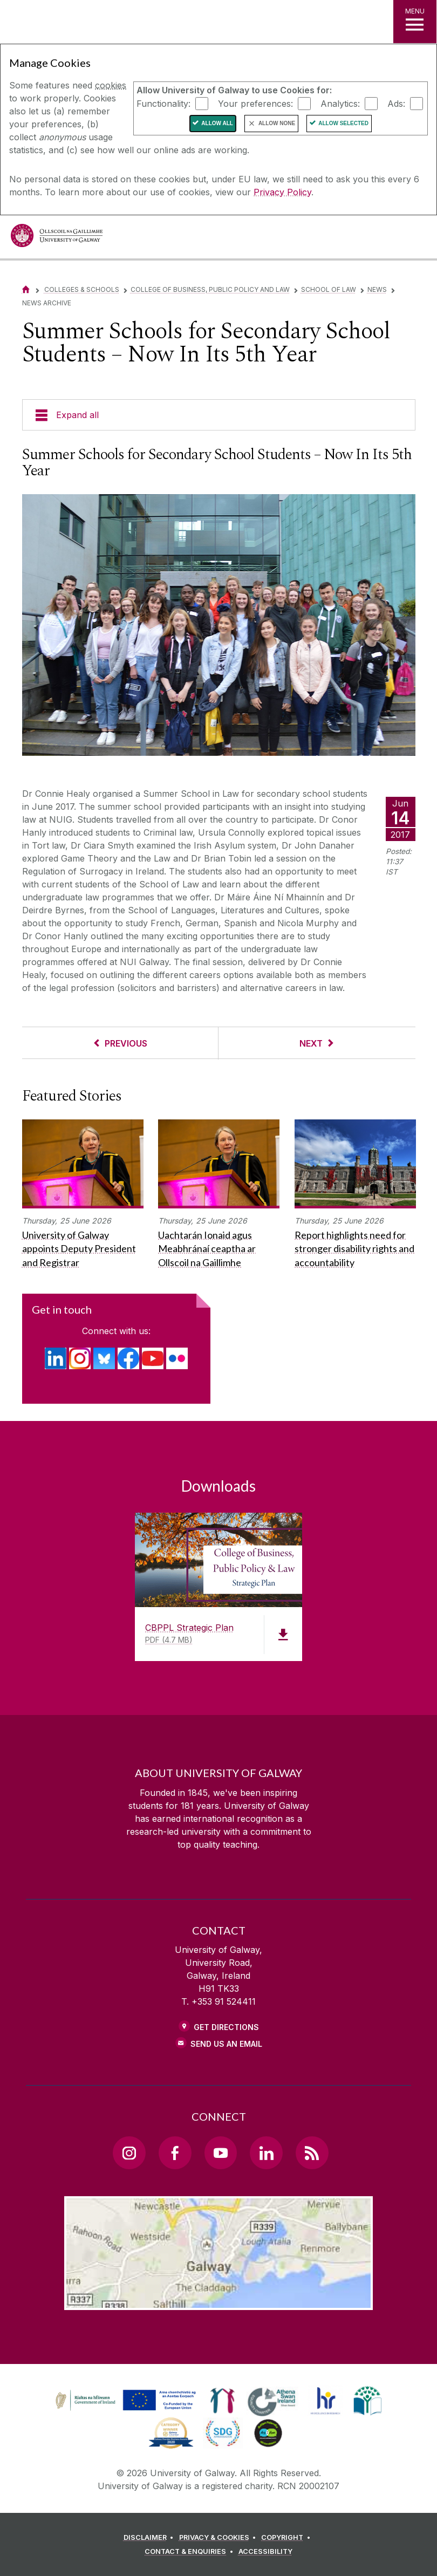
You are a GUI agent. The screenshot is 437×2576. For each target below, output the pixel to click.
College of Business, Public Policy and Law (210, 289)
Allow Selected (343, 123)
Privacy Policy (282, 192)
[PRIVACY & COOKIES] (219, 2538)
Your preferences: (255, 103)
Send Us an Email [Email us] (226, 2043)
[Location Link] (218, 2301)
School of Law (328, 289)
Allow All (217, 123)
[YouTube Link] (220, 2152)
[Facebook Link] (175, 2152)
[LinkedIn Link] (266, 2152)
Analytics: (340, 103)
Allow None (276, 123)
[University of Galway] (57, 238)
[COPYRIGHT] (287, 2538)
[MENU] (414, 21)
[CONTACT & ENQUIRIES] (190, 2552)
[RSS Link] (312, 2152)
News (377, 289)
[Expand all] (219, 415)
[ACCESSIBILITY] (265, 2552)
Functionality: (163, 103)
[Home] (26, 289)
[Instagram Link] (129, 2152)
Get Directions (226, 2027)
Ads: (396, 103)
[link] (124, 2400)
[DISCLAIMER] (150, 2538)
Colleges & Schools (81, 289)
